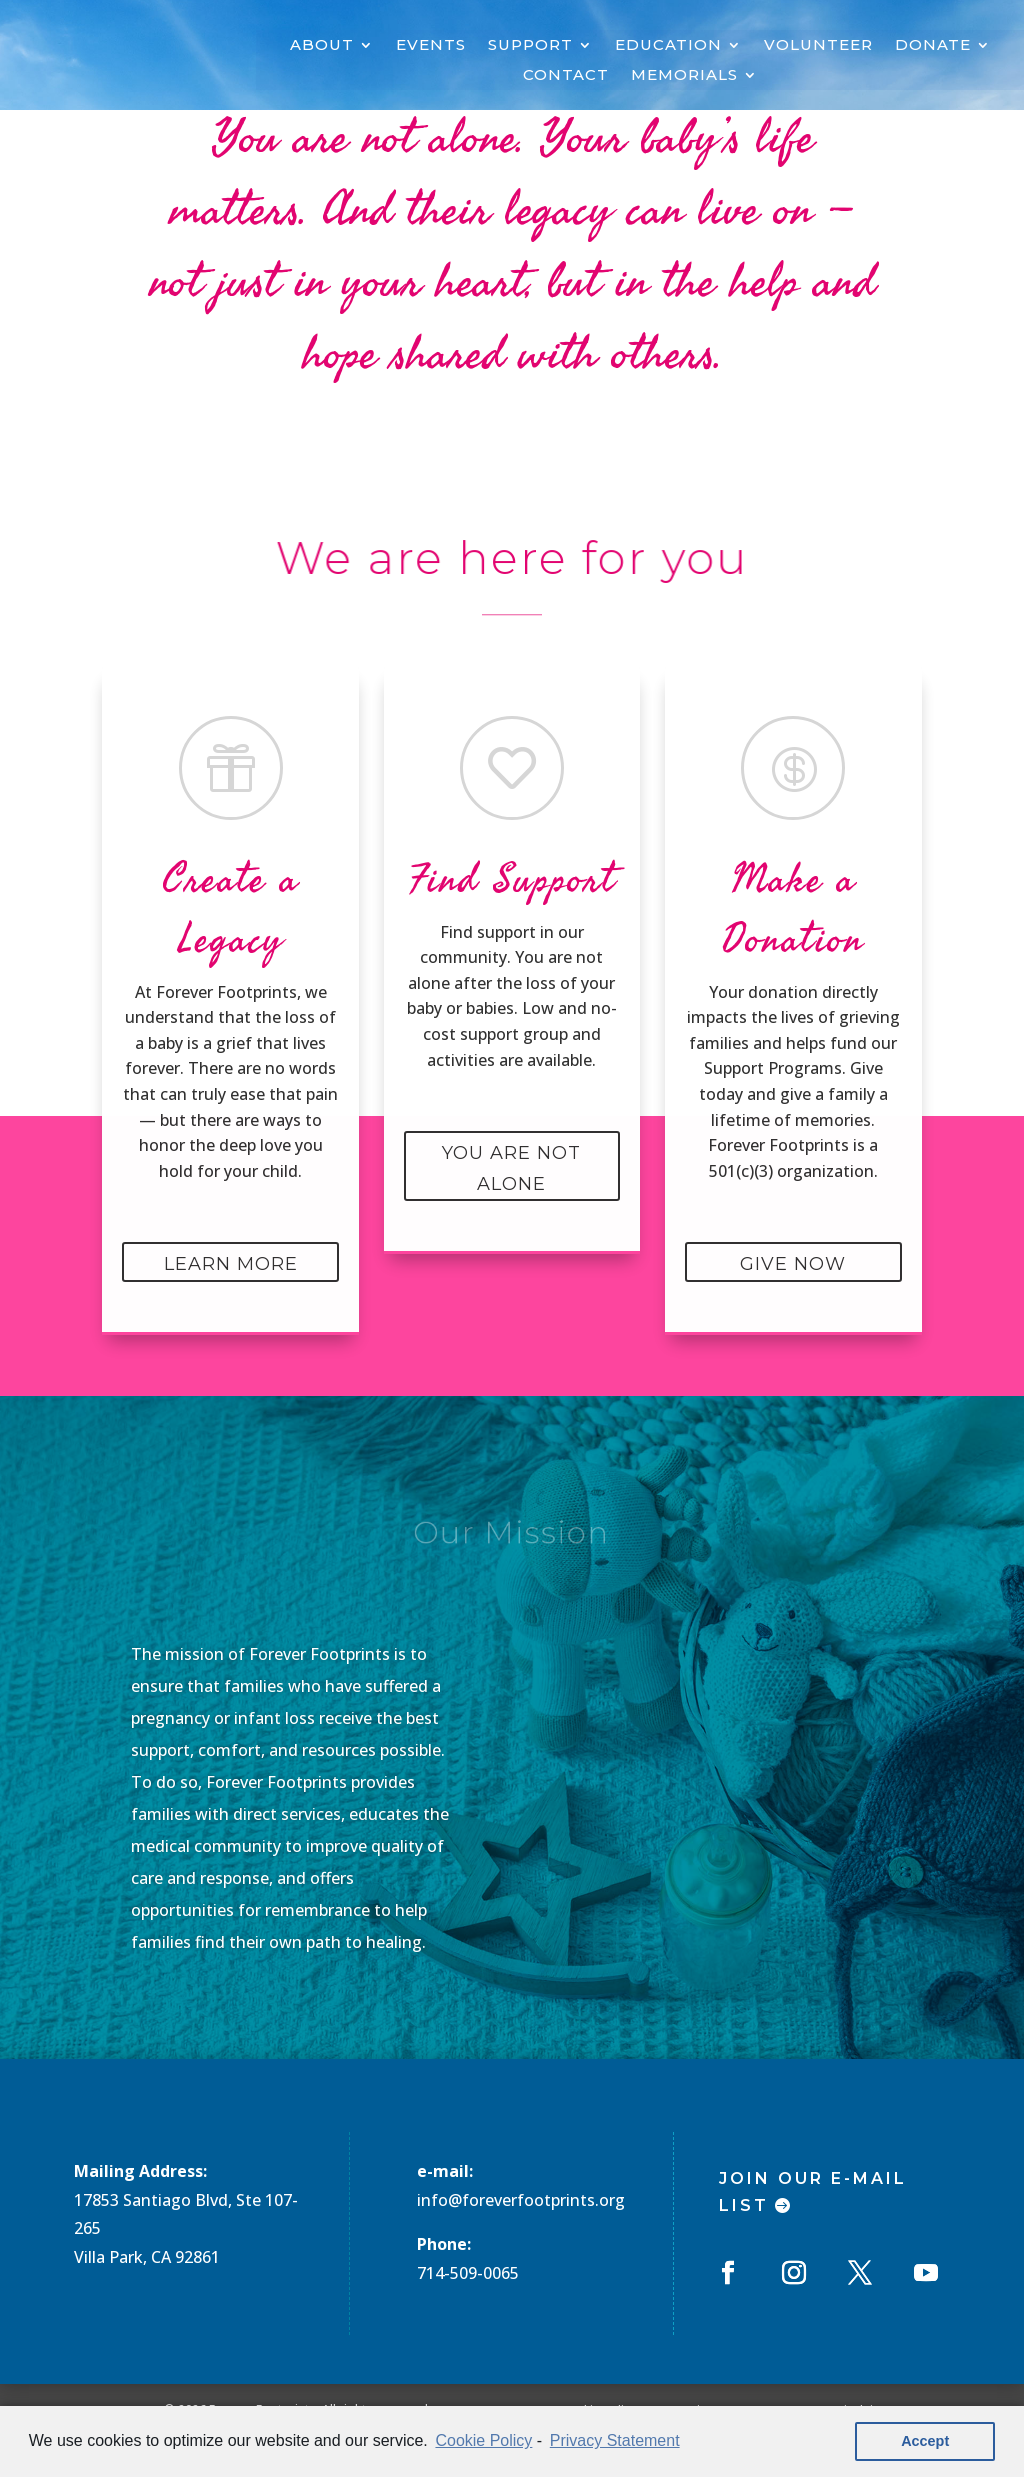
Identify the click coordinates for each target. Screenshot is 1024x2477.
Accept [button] (925, 2441)
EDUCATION (668, 46)
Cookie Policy (483, 2440)
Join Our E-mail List (813, 2192)
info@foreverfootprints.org (521, 2200)
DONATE (933, 46)
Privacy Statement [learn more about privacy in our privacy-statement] (615, 2440)
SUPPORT (530, 46)
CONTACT (566, 76)
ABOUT (322, 46)
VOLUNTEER (818, 46)
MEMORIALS (684, 76)
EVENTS (431, 46)
